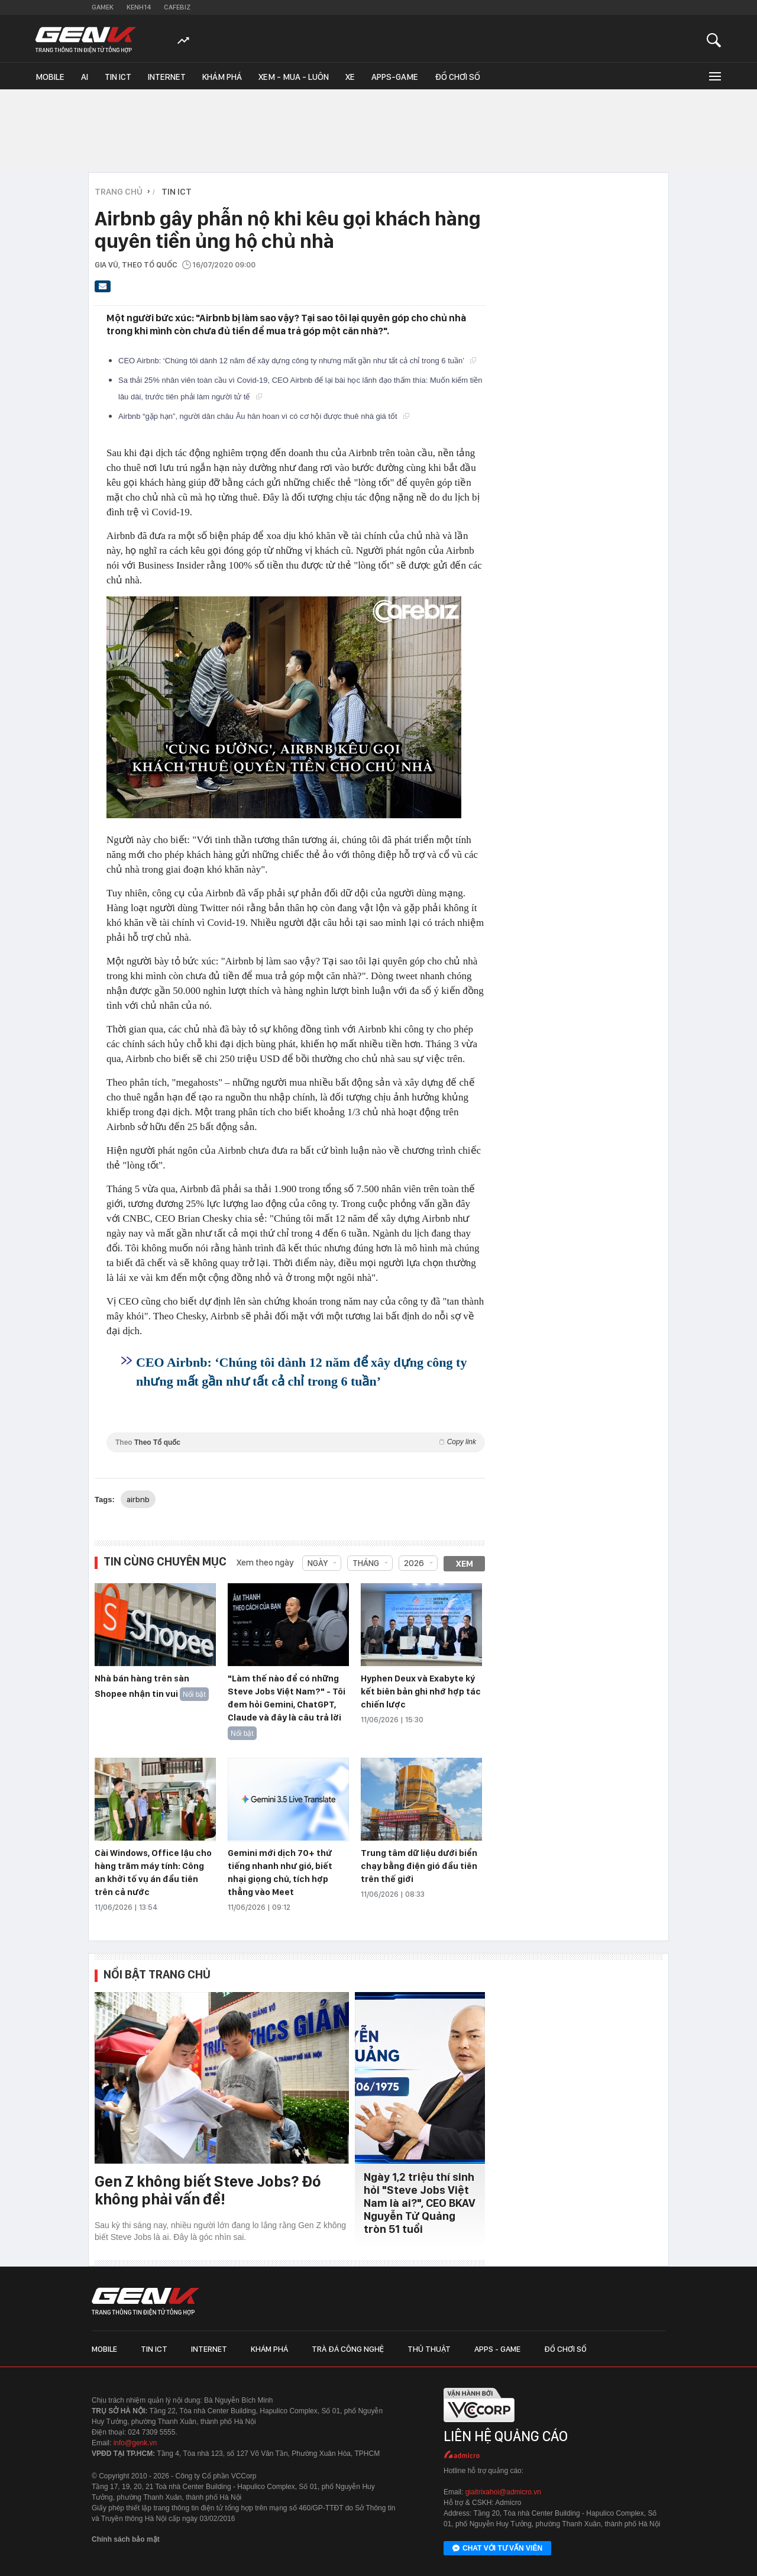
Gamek (103, 7)
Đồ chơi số (457, 77)
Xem (464, 1563)
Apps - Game (497, 2349)
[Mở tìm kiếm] (714, 40)
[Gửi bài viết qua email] (103, 290)
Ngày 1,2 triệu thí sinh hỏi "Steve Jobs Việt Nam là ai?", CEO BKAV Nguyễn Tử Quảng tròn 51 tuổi (419, 2203)
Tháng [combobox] (365, 1563)
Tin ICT (118, 77)
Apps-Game (394, 77)
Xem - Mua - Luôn (293, 77)
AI (84, 77)
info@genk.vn (135, 2443)
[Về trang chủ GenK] (86, 40)
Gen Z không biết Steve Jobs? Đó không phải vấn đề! (208, 2190)
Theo (295, 1442)
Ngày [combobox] (318, 1563)
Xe (350, 77)
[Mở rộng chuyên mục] (714, 76)
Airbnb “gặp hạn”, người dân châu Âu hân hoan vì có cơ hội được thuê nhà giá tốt (263, 416)
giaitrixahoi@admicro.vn (503, 2492)
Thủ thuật (429, 2349)
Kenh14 (139, 7)
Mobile (49, 77)
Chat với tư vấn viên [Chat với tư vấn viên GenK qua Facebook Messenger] (497, 2548)
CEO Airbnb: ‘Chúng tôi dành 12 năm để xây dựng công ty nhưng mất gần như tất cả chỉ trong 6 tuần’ (297, 360)
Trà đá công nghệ (348, 2349)
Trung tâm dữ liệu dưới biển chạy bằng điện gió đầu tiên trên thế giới (419, 1866)
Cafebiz (177, 7)
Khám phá (222, 77)
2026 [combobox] (414, 1563)
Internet (167, 77)
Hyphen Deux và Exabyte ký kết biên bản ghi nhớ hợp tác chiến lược (421, 1691)
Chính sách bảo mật (126, 2539)
